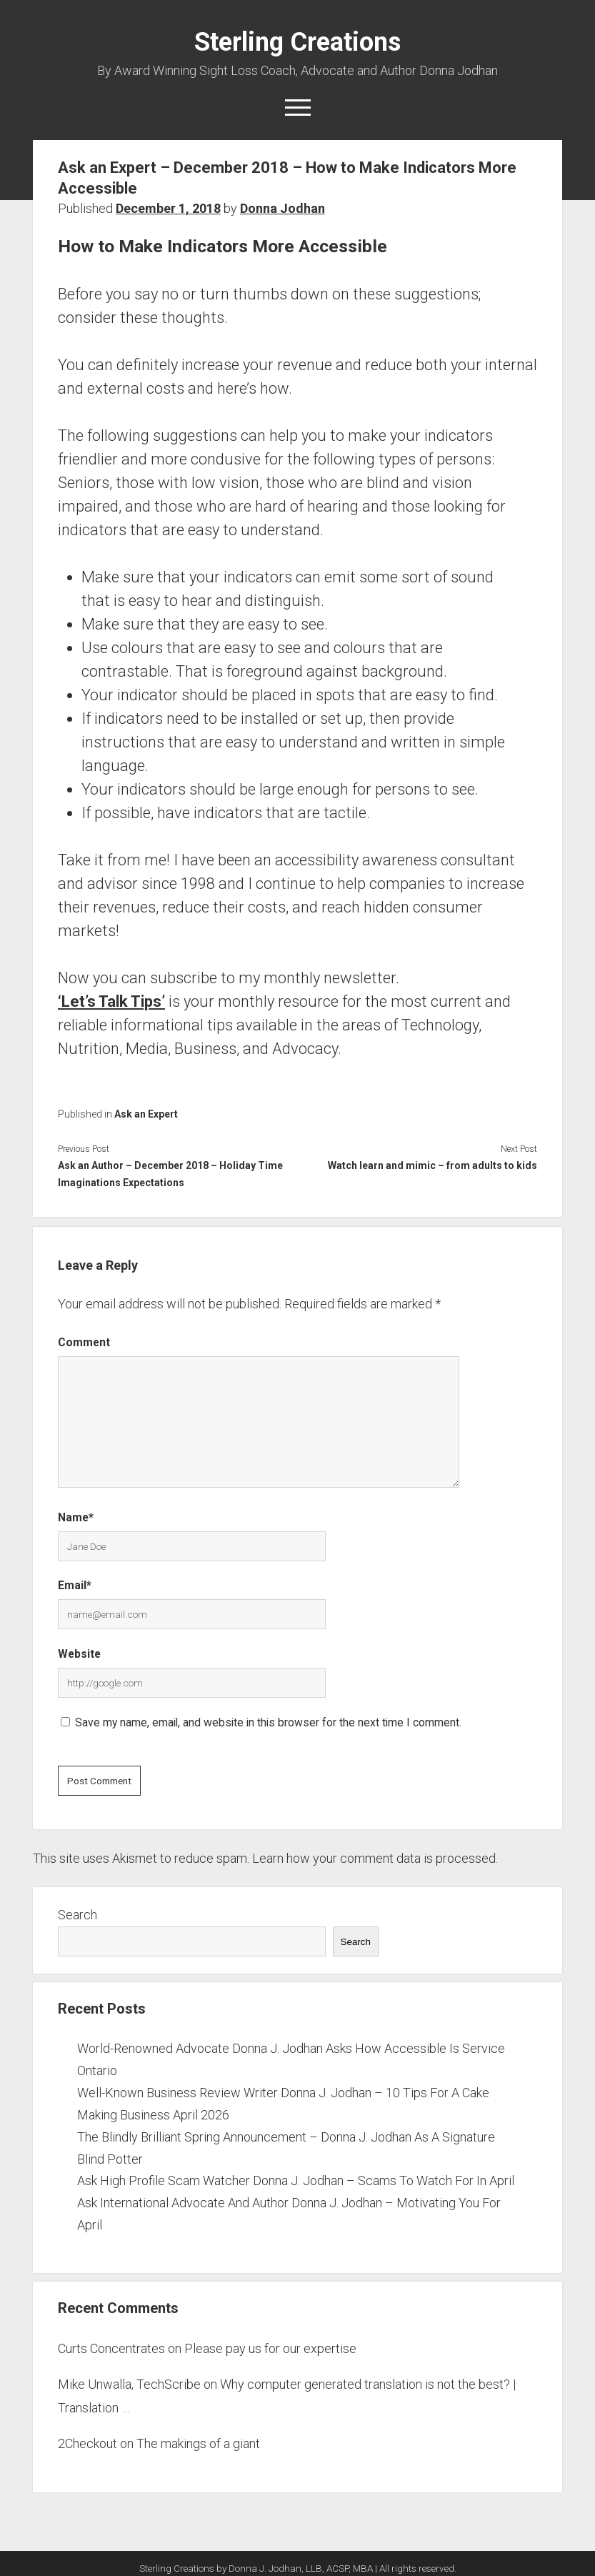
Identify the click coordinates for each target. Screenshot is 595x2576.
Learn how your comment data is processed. (375, 1858)
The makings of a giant (198, 2443)
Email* (74, 1585)
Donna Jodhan (282, 208)
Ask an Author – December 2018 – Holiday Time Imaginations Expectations (170, 1174)
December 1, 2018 (168, 208)
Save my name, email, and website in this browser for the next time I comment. (268, 1722)
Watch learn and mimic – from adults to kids (432, 1165)
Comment (84, 1342)
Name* (76, 1517)
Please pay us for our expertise (270, 2348)
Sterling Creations (297, 42)
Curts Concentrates (111, 2348)
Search (77, 1914)
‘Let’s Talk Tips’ (111, 1001)
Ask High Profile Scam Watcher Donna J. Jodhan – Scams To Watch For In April (295, 2180)
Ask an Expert (146, 1114)
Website (79, 1654)
